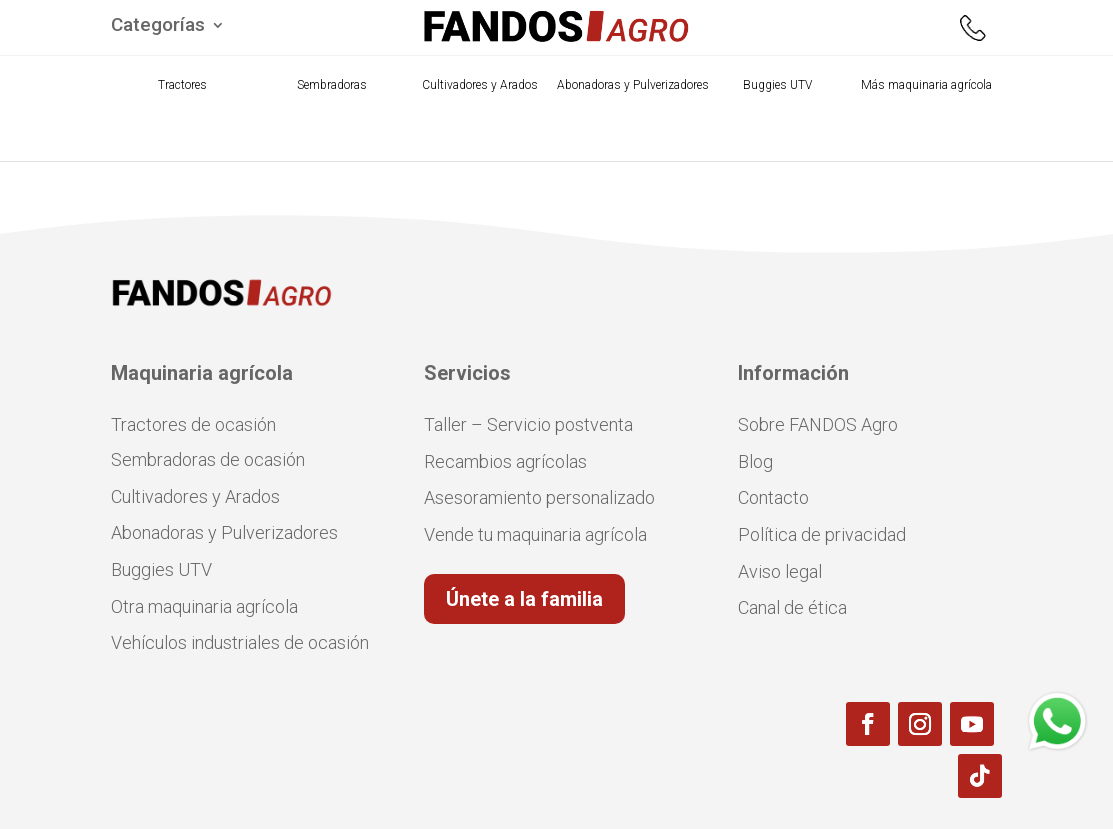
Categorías (158, 27)
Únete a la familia (524, 599)
